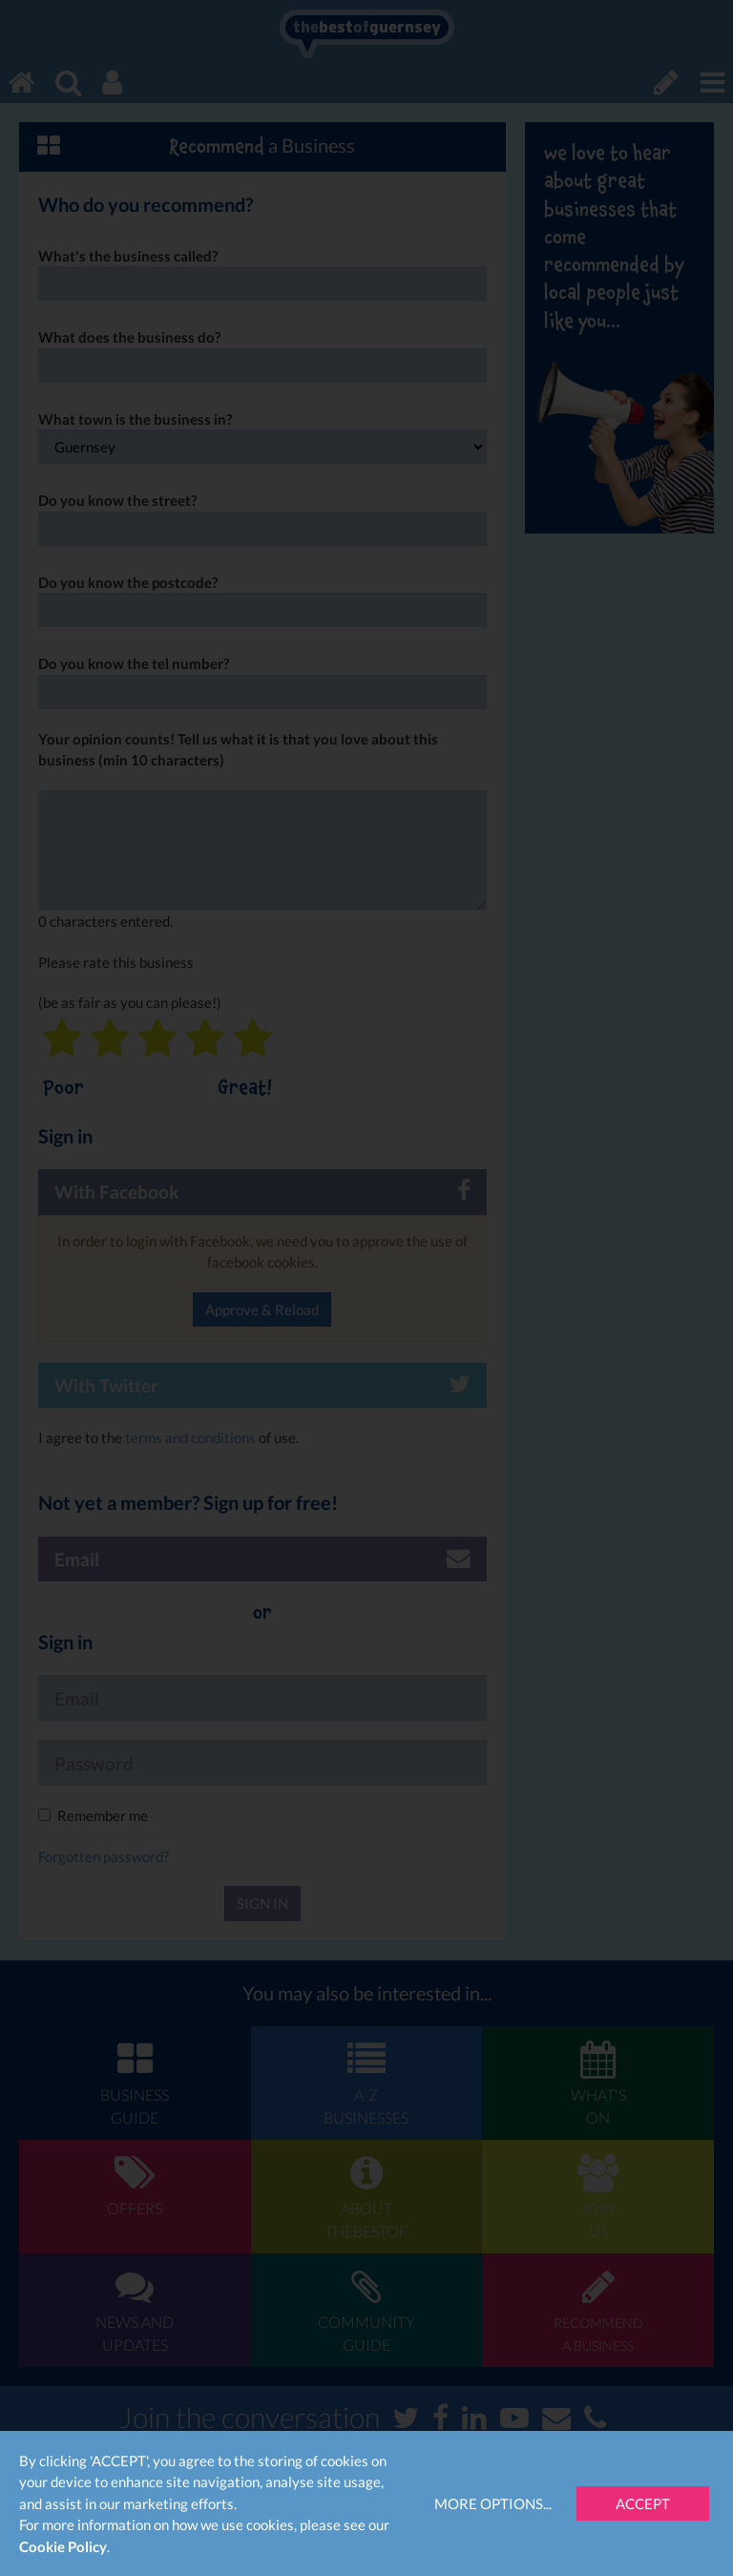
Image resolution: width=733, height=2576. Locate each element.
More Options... (493, 2503)
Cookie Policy (63, 2546)
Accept (643, 2503)
